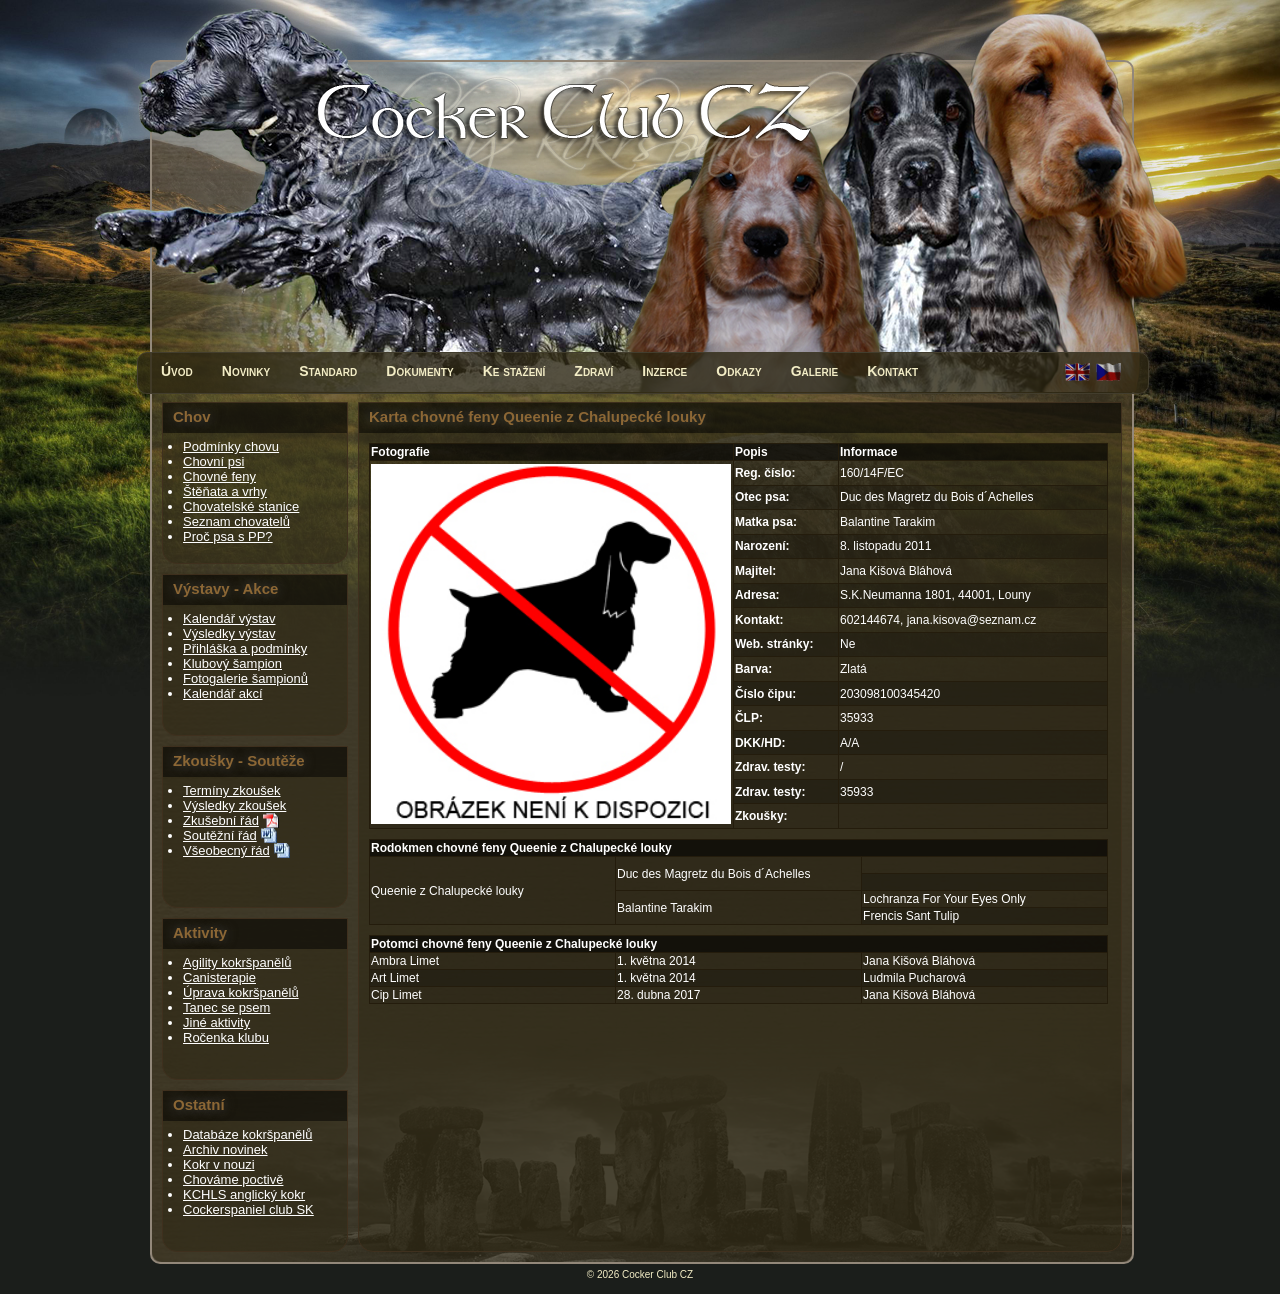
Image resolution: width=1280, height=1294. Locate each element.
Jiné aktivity (216, 1022)
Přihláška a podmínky (245, 648)
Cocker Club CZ (657, 1274)
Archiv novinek (225, 1149)
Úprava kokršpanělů (241, 992)
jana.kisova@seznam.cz (972, 620)
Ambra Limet (405, 961)
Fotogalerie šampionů (245, 678)
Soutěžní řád (220, 835)
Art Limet (395, 978)
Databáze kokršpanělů (247, 1134)
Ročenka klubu (226, 1037)
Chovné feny (219, 476)
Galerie (815, 371)
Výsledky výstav (229, 633)
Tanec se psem (226, 1007)
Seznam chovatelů (236, 521)
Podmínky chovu (231, 446)
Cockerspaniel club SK (248, 1209)
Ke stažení (514, 371)
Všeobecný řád (226, 850)
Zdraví (593, 371)
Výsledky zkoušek (234, 805)
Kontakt (892, 371)
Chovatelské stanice (241, 506)
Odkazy (738, 371)
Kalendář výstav (229, 618)
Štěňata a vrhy (225, 491)
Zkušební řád (221, 820)
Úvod (177, 371)
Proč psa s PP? (228, 536)
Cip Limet (396, 995)
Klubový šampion (232, 663)
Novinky (246, 371)
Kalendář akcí (223, 693)
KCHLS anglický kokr (244, 1194)
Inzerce (664, 371)
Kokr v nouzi (219, 1164)
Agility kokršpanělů (237, 962)
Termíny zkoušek (232, 790)
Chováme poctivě (233, 1179)
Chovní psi (213, 461)
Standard (328, 371)
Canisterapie (219, 977)
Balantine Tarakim (664, 908)
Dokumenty (419, 371)
